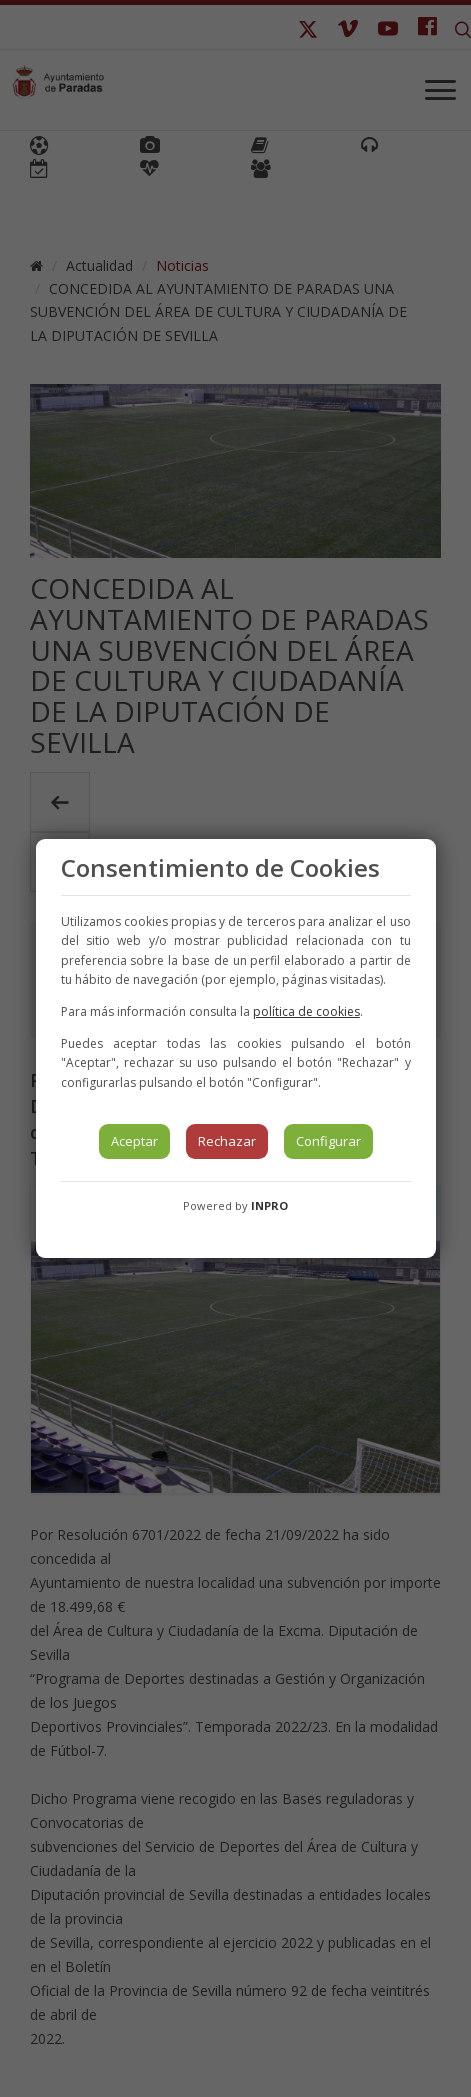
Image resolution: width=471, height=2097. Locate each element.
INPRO (269, 1205)
